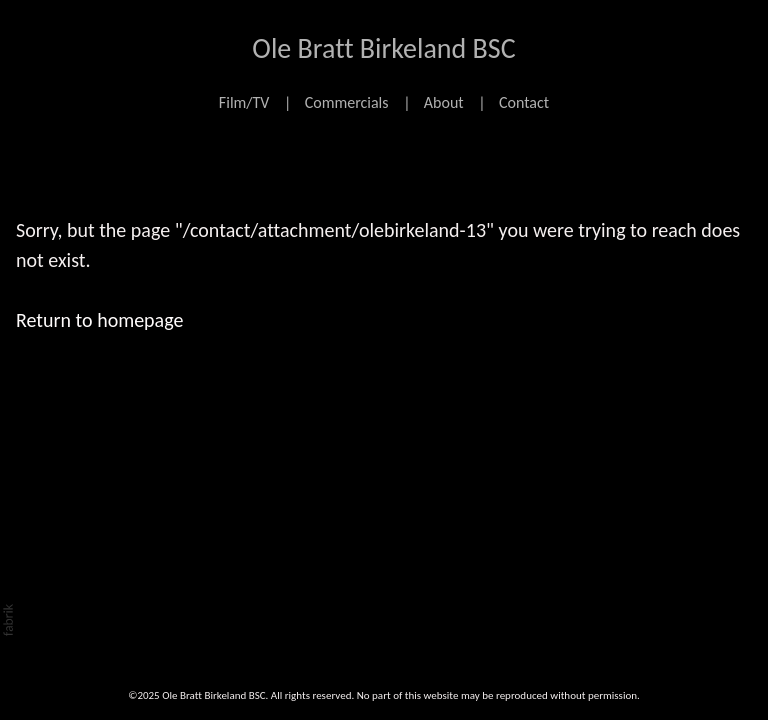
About (444, 102)
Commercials (347, 102)
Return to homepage (99, 320)
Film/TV (244, 102)
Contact (524, 102)
